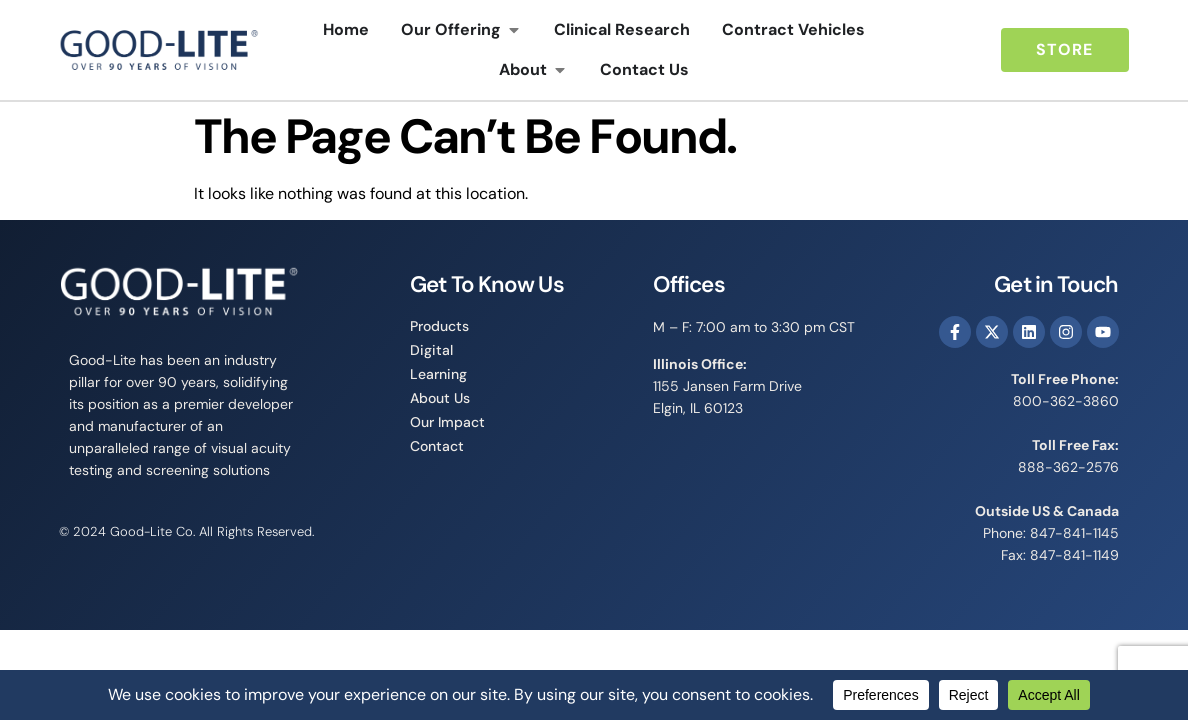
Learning (438, 374)
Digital (431, 350)
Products (439, 326)
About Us (440, 398)
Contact (437, 446)
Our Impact (447, 422)
